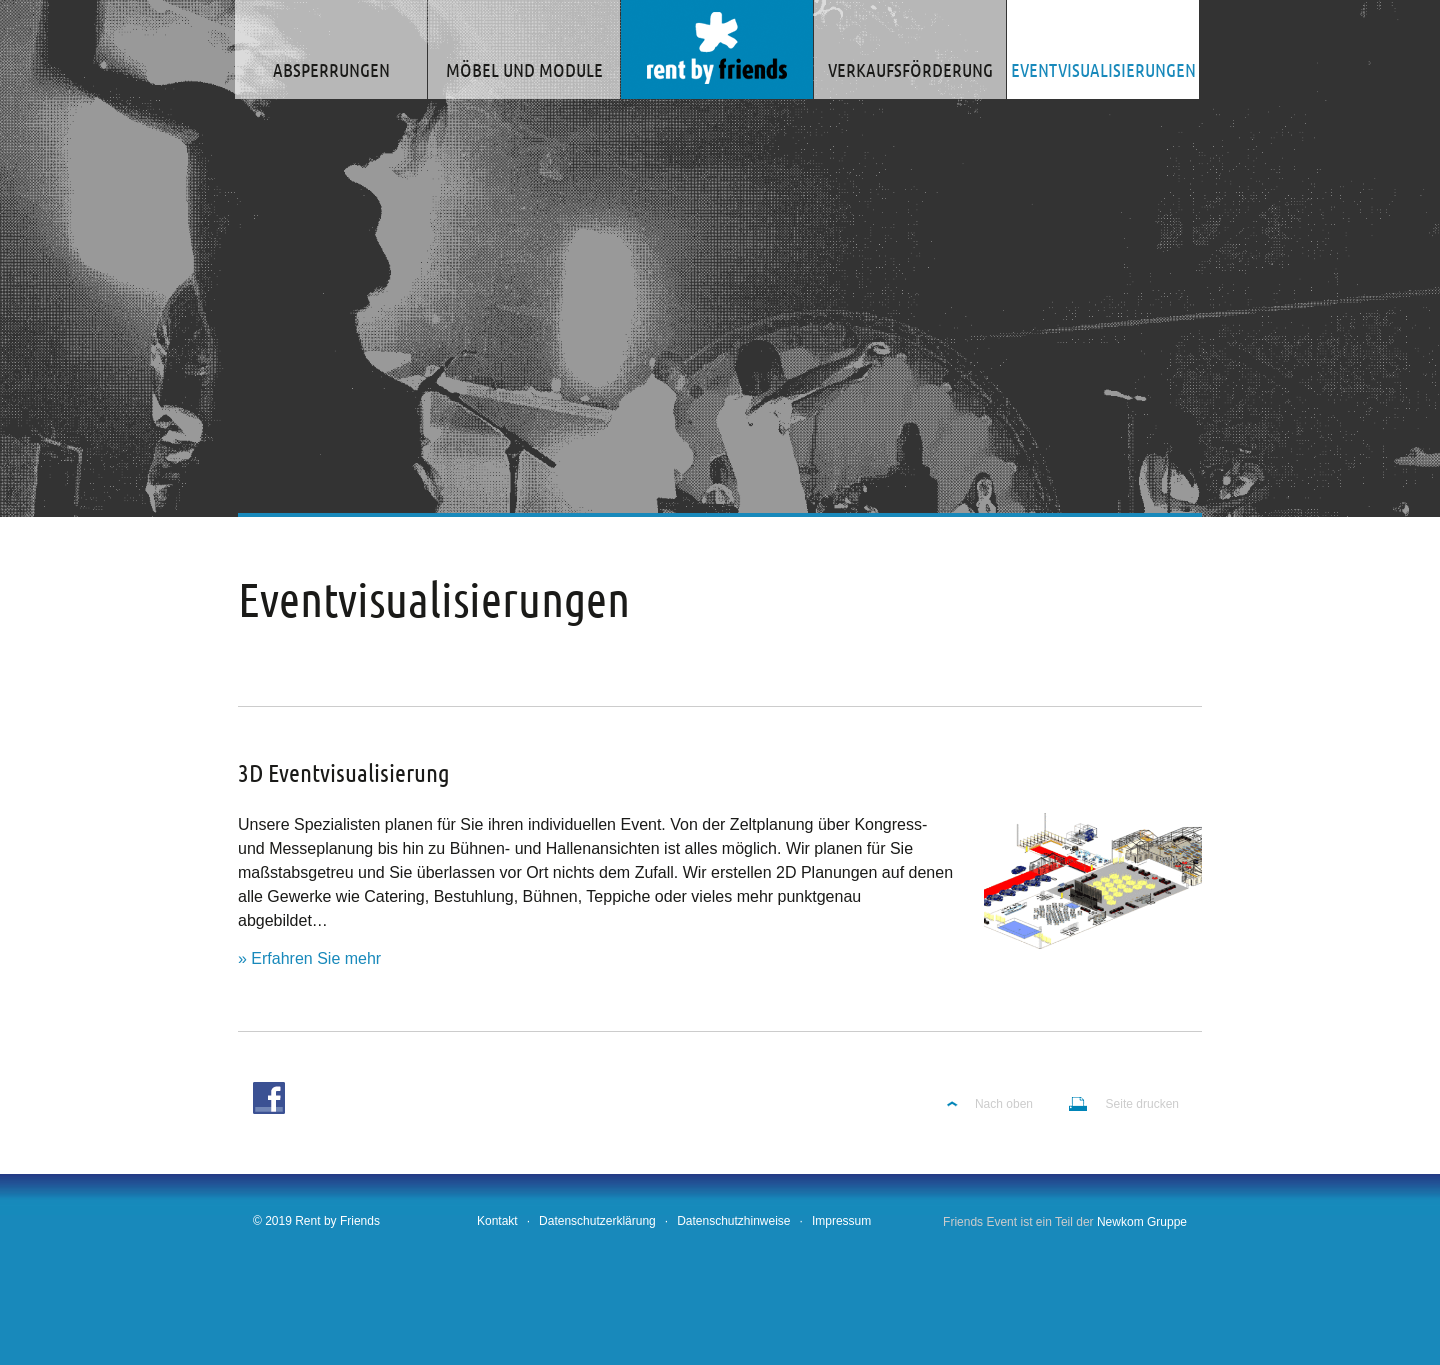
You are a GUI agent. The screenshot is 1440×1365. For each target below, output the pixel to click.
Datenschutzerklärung (597, 1221)
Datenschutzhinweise (733, 1221)
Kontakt (497, 1221)
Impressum (841, 1221)
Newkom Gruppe (1142, 1222)
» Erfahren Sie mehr (309, 958)
